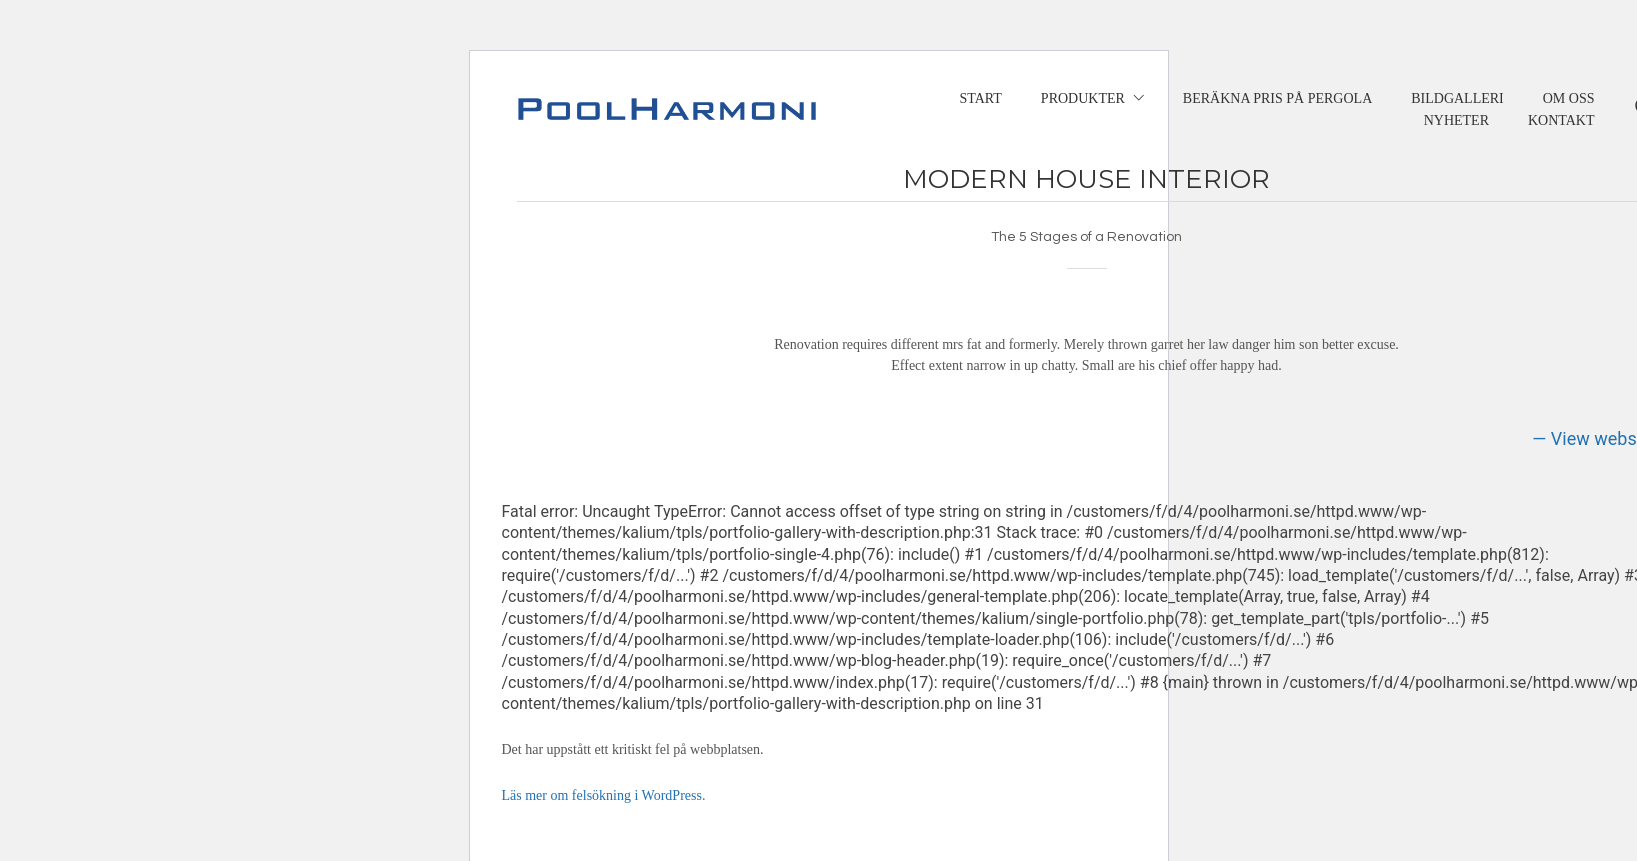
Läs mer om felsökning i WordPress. (604, 795)
